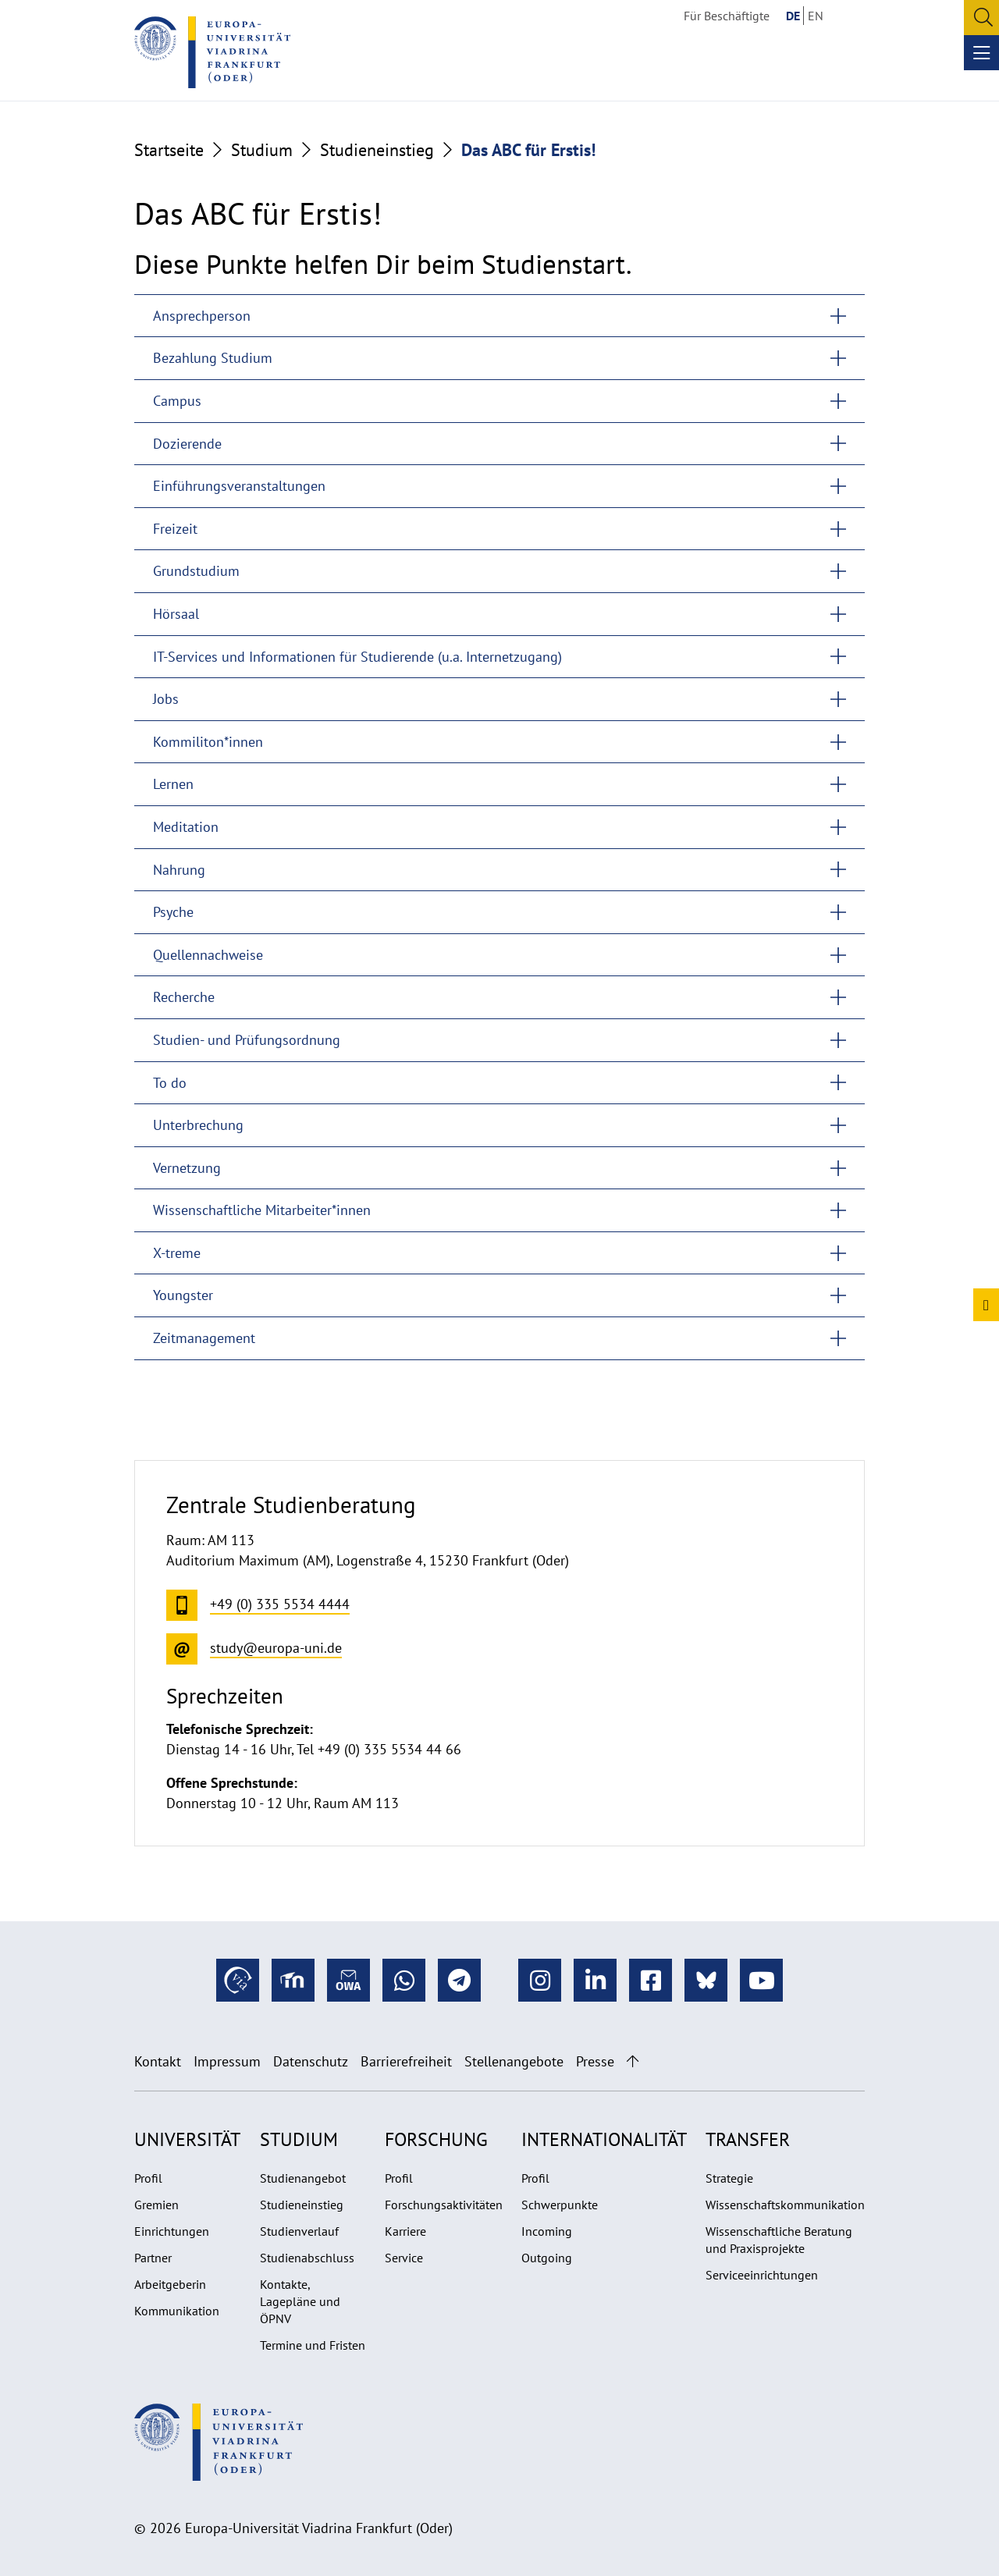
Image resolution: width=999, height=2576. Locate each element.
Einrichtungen (171, 2231)
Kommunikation (176, 2310)
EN (815, 15)
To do (170, 1083)
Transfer (748, 2139)
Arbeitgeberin (170, 2284)
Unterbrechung (198, 1125)
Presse (595, 2061)
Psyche (173, 912)
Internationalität (604, 2139)
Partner (153, 2257)
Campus (177, 401)
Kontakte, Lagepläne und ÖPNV (300, 2301)
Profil (148, 2178)
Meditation (186, 827)
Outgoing (546, 2257)
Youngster (183, 1295)
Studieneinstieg (377, 150)
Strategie (729, 2178)
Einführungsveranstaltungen (239, 486)
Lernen (173, 784)
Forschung (436, 2139)
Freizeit (175, 529)
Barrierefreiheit (406, 2061)
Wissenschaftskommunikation (785, 2204)
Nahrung (179, 870)
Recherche (184, 997)
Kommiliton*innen (208, 742)
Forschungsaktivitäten (444, 2204)
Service (404, 2257)
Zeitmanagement (204, 1338)
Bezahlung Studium (212, 358)
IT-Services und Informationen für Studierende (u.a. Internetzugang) (357, 657)
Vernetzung (187, 1168)
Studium (262, 150)
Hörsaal (176, 614)
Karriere (405, 2231)
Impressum (227, 2061)
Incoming (546, 2231)
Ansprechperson (202, 316)
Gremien (156, 2204)
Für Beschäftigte (727, 15)
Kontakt (157, 2061)
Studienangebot (303, 2178)
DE (793, 15)
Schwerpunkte (559, 2204)
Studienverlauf (299, 2231)
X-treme (177, 1253)
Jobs (166, 699)
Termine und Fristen (312, 2345)
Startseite (169, 150)
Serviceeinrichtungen (762, 2275)
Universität (187, 2139)
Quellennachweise (208, 955)
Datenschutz (310, 2061)
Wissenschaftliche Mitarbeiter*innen (262, 1210)
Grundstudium (196, 571)
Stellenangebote (513, 2061)
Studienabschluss (307, 2257)
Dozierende (187, 444)
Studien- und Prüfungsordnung (246, 1040)
